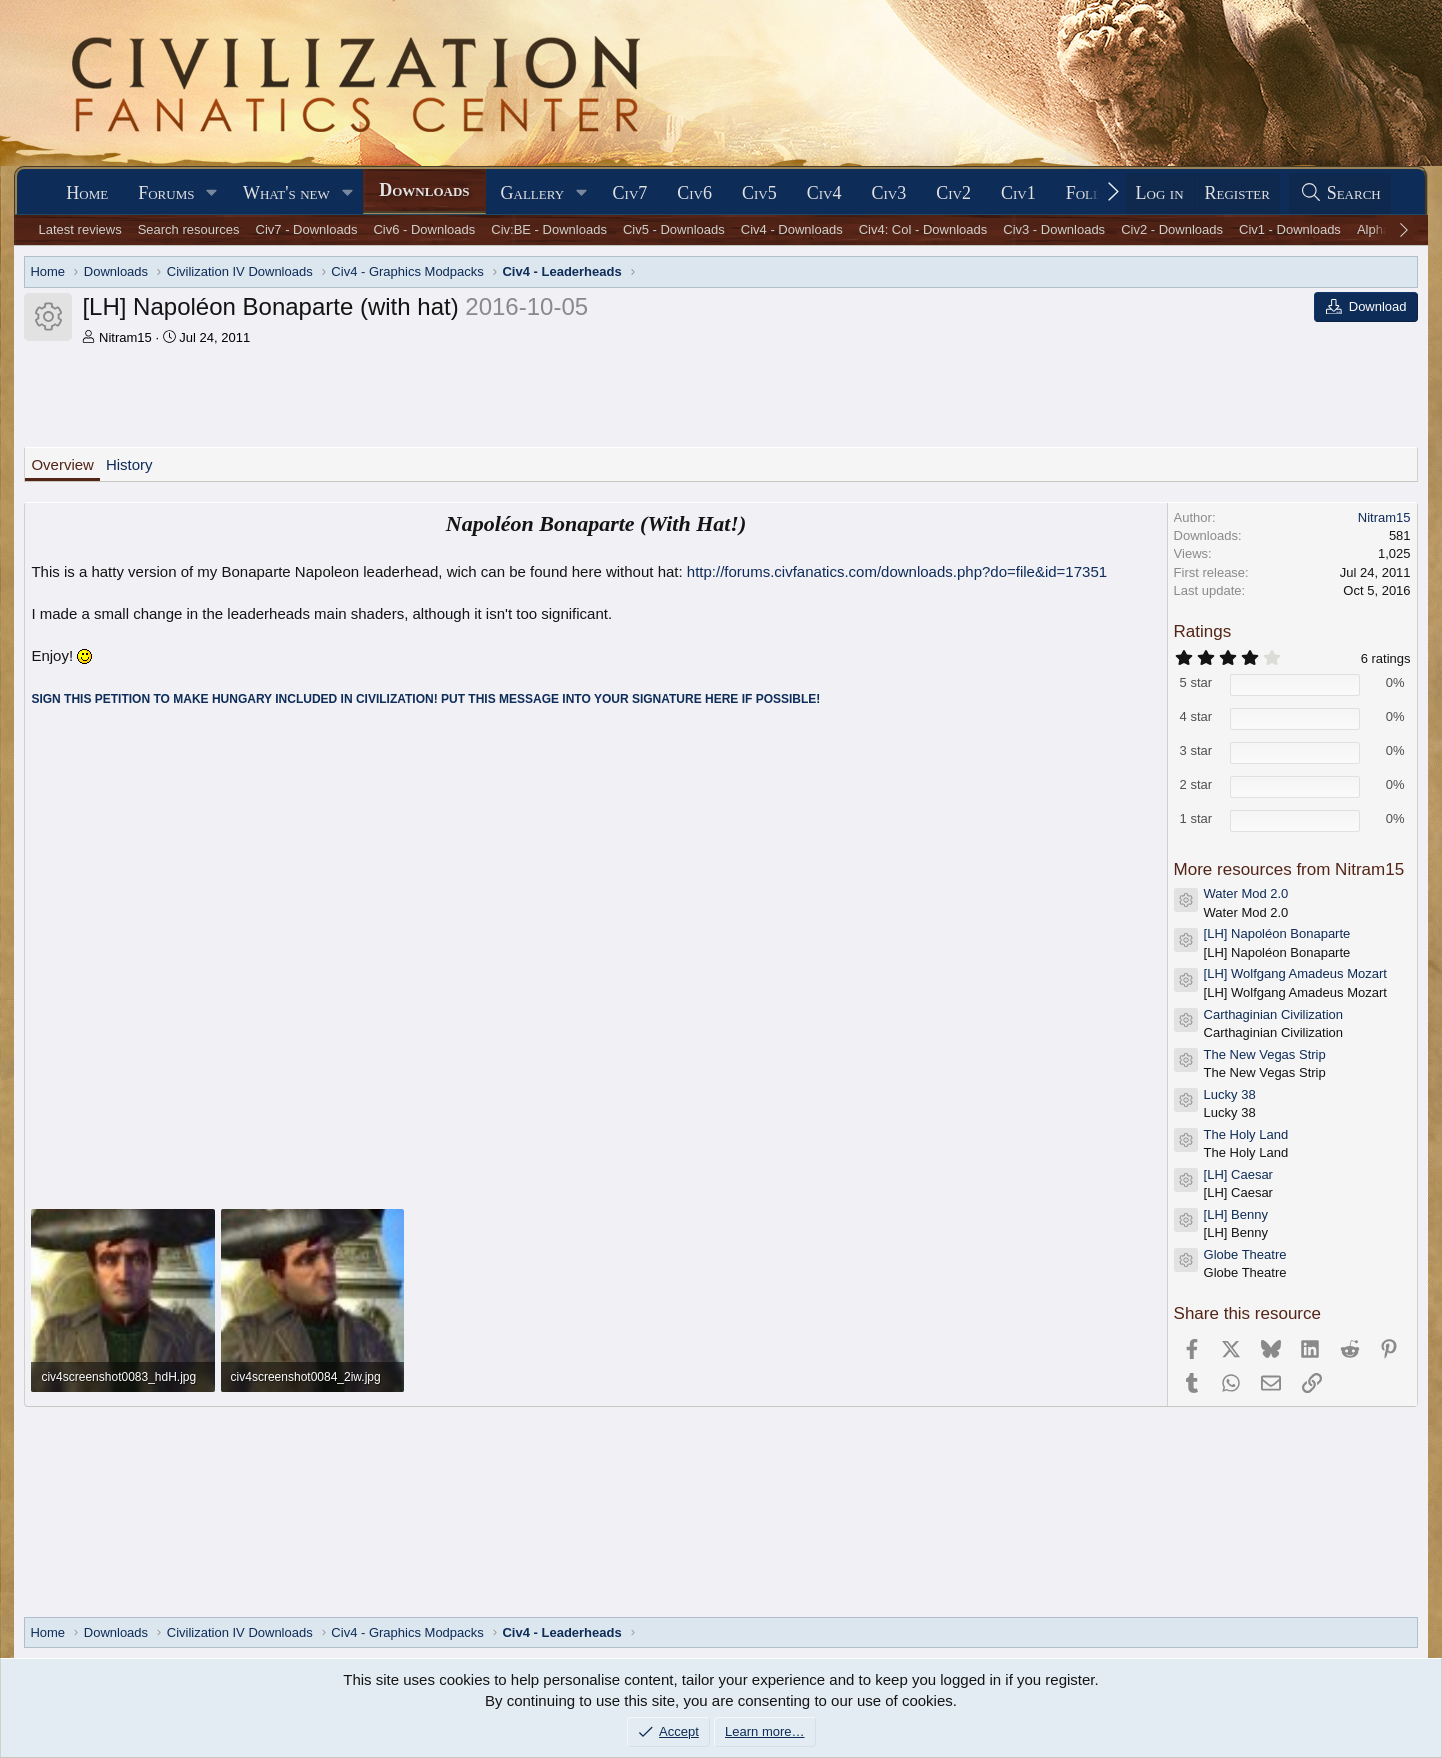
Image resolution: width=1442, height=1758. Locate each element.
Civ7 (630, 193)
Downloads (424, 190)
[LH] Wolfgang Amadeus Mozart (1295, 973)
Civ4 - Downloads (792, 229)
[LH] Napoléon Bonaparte (1277, 933)
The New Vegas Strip (1265, 1054)
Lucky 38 (1230, 1094)
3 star (1196, 750)
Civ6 (694, 193)
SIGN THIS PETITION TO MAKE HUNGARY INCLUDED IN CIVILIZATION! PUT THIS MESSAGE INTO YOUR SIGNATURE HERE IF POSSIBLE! (425, 699)
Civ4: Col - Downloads (923, 229)
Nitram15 (125, 337)
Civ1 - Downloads (1290, 229)
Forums (166, 193)
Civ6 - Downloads (424, 229)
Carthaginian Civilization (1273, 1014)
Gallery (533, 193)
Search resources (189, 229)
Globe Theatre (1245, 1254)
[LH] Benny (1236, 1214)
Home (87, 193)
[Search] (1340, 193)
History (129, 464)
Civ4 (824, 193)
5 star (1196, 682)
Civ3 (888, 193)
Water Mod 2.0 (1246, 893)
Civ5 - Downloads (674, 229)
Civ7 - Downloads (307, 229)
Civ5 (759, 193)
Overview (62, 464)
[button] (212, 193)
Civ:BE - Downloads (549, 229)
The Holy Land (1246, 1134)
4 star (1196, 716)
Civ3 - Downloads (1054, 229)
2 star (1196, 784)
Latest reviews (80, 229)
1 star (1196, 818)
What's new (286, 193)
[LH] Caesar (1238, 1174)
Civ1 (1018, 193)
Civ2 (953, 193)
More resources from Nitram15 (1289, 869)
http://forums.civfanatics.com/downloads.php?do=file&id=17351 (897, 571)
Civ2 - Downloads (1172, 229)
